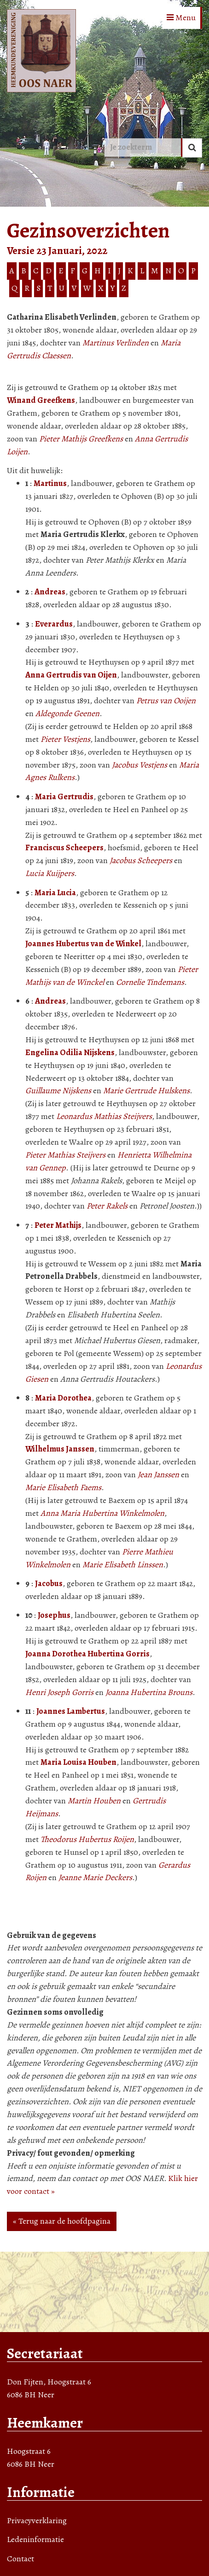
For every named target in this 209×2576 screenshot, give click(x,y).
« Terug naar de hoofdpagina (61, 2220)
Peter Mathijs (58, 1225)
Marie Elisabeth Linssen (122, 1564)
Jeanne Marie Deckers (95, 1877)
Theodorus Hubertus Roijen (87, 1839)
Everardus (54, 623)
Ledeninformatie (35, 2539)
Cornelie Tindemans (150, 982)
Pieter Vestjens (65, 739)
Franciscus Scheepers (64, 847)
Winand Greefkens (41, 400)
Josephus (54, 1615)
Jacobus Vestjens (139, 764)
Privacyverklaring (37, 2520)
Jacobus (49, 1583)
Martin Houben (94, 1800)
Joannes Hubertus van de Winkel (83, 943)
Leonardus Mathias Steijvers (104, 1116)
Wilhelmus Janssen (59, 1448)
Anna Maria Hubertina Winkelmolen (102, 1513)
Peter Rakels (107, 1205)
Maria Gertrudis (64, 796)
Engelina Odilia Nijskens (70, 1052)
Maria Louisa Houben (78, 1762)
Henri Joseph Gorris (59, 1692)
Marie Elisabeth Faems (63, 1487)
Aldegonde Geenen (67, 713)
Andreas (50, 591)
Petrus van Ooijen (166, 700)
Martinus (50, 483)
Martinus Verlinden (115, 342)
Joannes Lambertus (70, 1711)
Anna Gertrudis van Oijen (71, 674)
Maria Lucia (55, 892)
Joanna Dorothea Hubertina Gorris (87, 1653)
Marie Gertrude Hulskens (146, 1090)
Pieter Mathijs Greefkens (81, 438)
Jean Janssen (158, 1474)
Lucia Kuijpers (49, 873)
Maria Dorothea (63, 1397)
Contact (20, 2558)
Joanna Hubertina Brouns (148, 1692)
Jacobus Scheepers (141, 860)
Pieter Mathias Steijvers (65, 1154)
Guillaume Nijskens (58, 1090)
